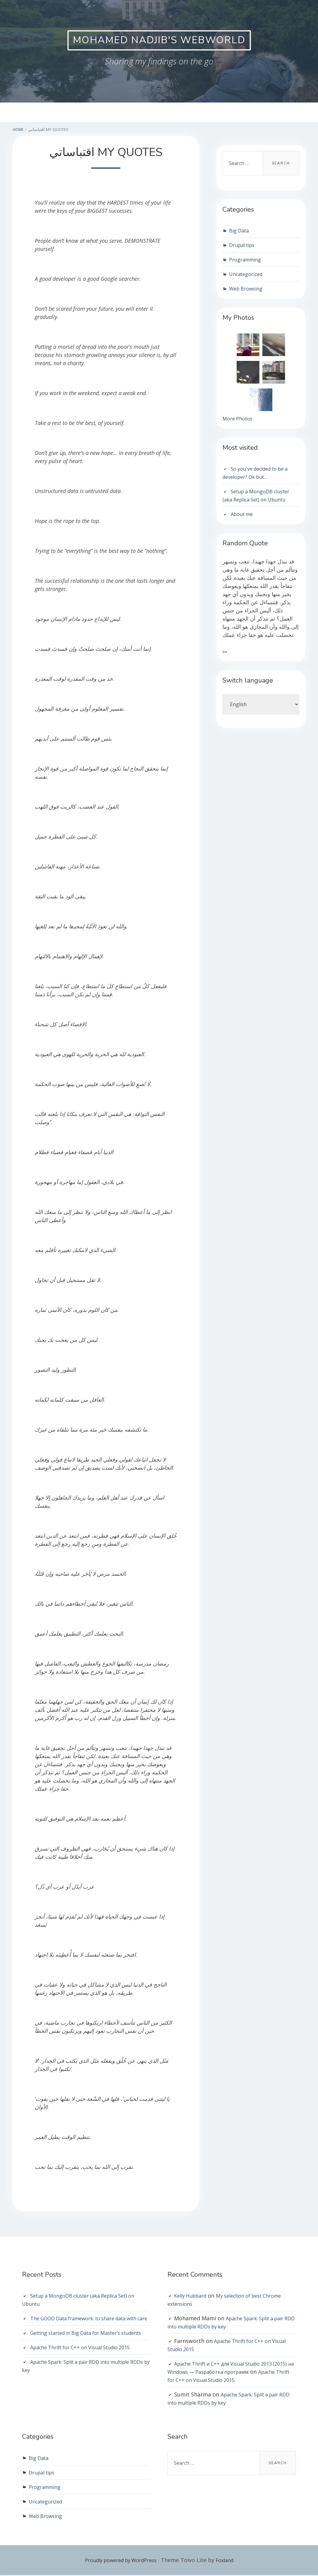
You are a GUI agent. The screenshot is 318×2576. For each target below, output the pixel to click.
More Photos (239, 420)
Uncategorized (248, 274)
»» (225, 653)
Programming (247, 260)
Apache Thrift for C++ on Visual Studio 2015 (87, 2364)
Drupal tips (244, 245)
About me (243, 515)
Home (125, 113)
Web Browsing (248, 289)
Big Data (240, 231)
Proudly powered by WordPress (119, 2561)
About (156, 113)
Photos (190, 113)
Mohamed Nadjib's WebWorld (159, 40)
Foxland (230, 2561)
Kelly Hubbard (192, 2296)
